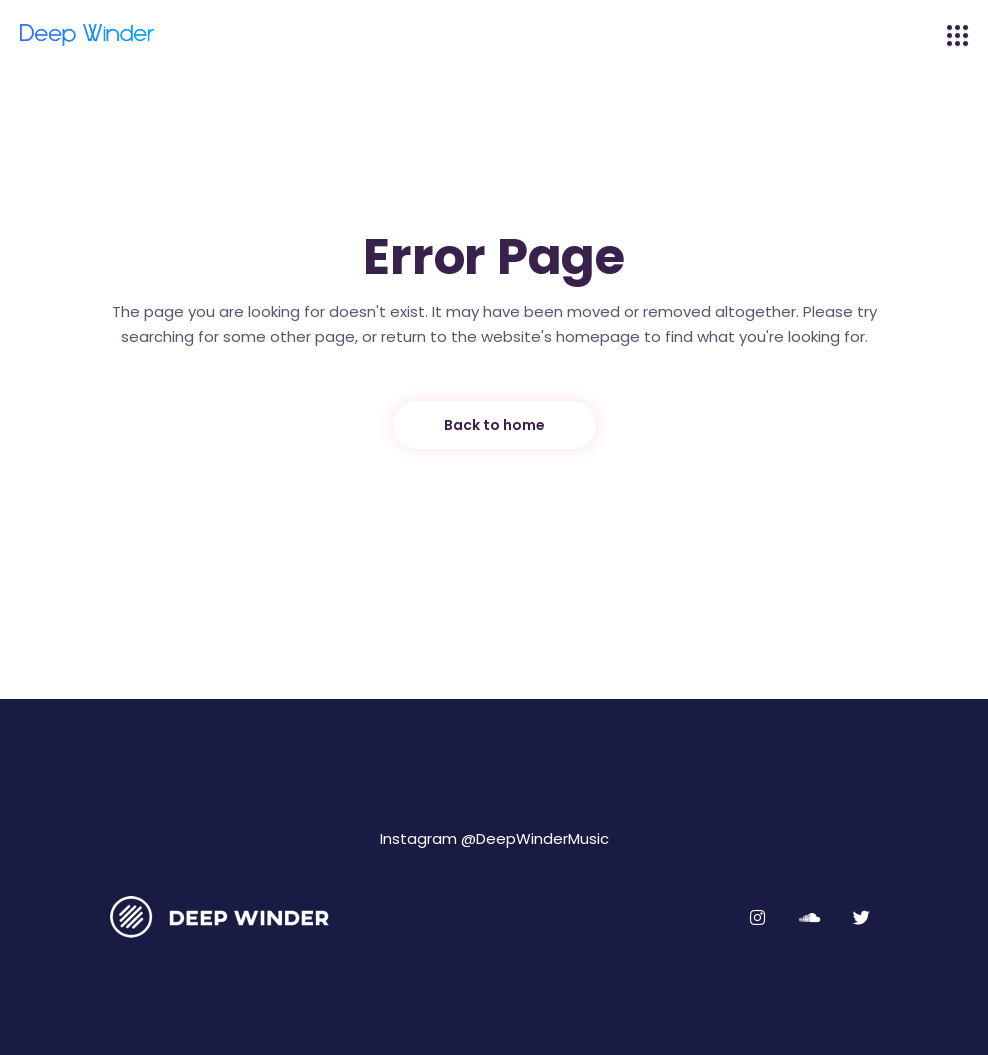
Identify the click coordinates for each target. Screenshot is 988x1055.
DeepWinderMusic (542, 838)
